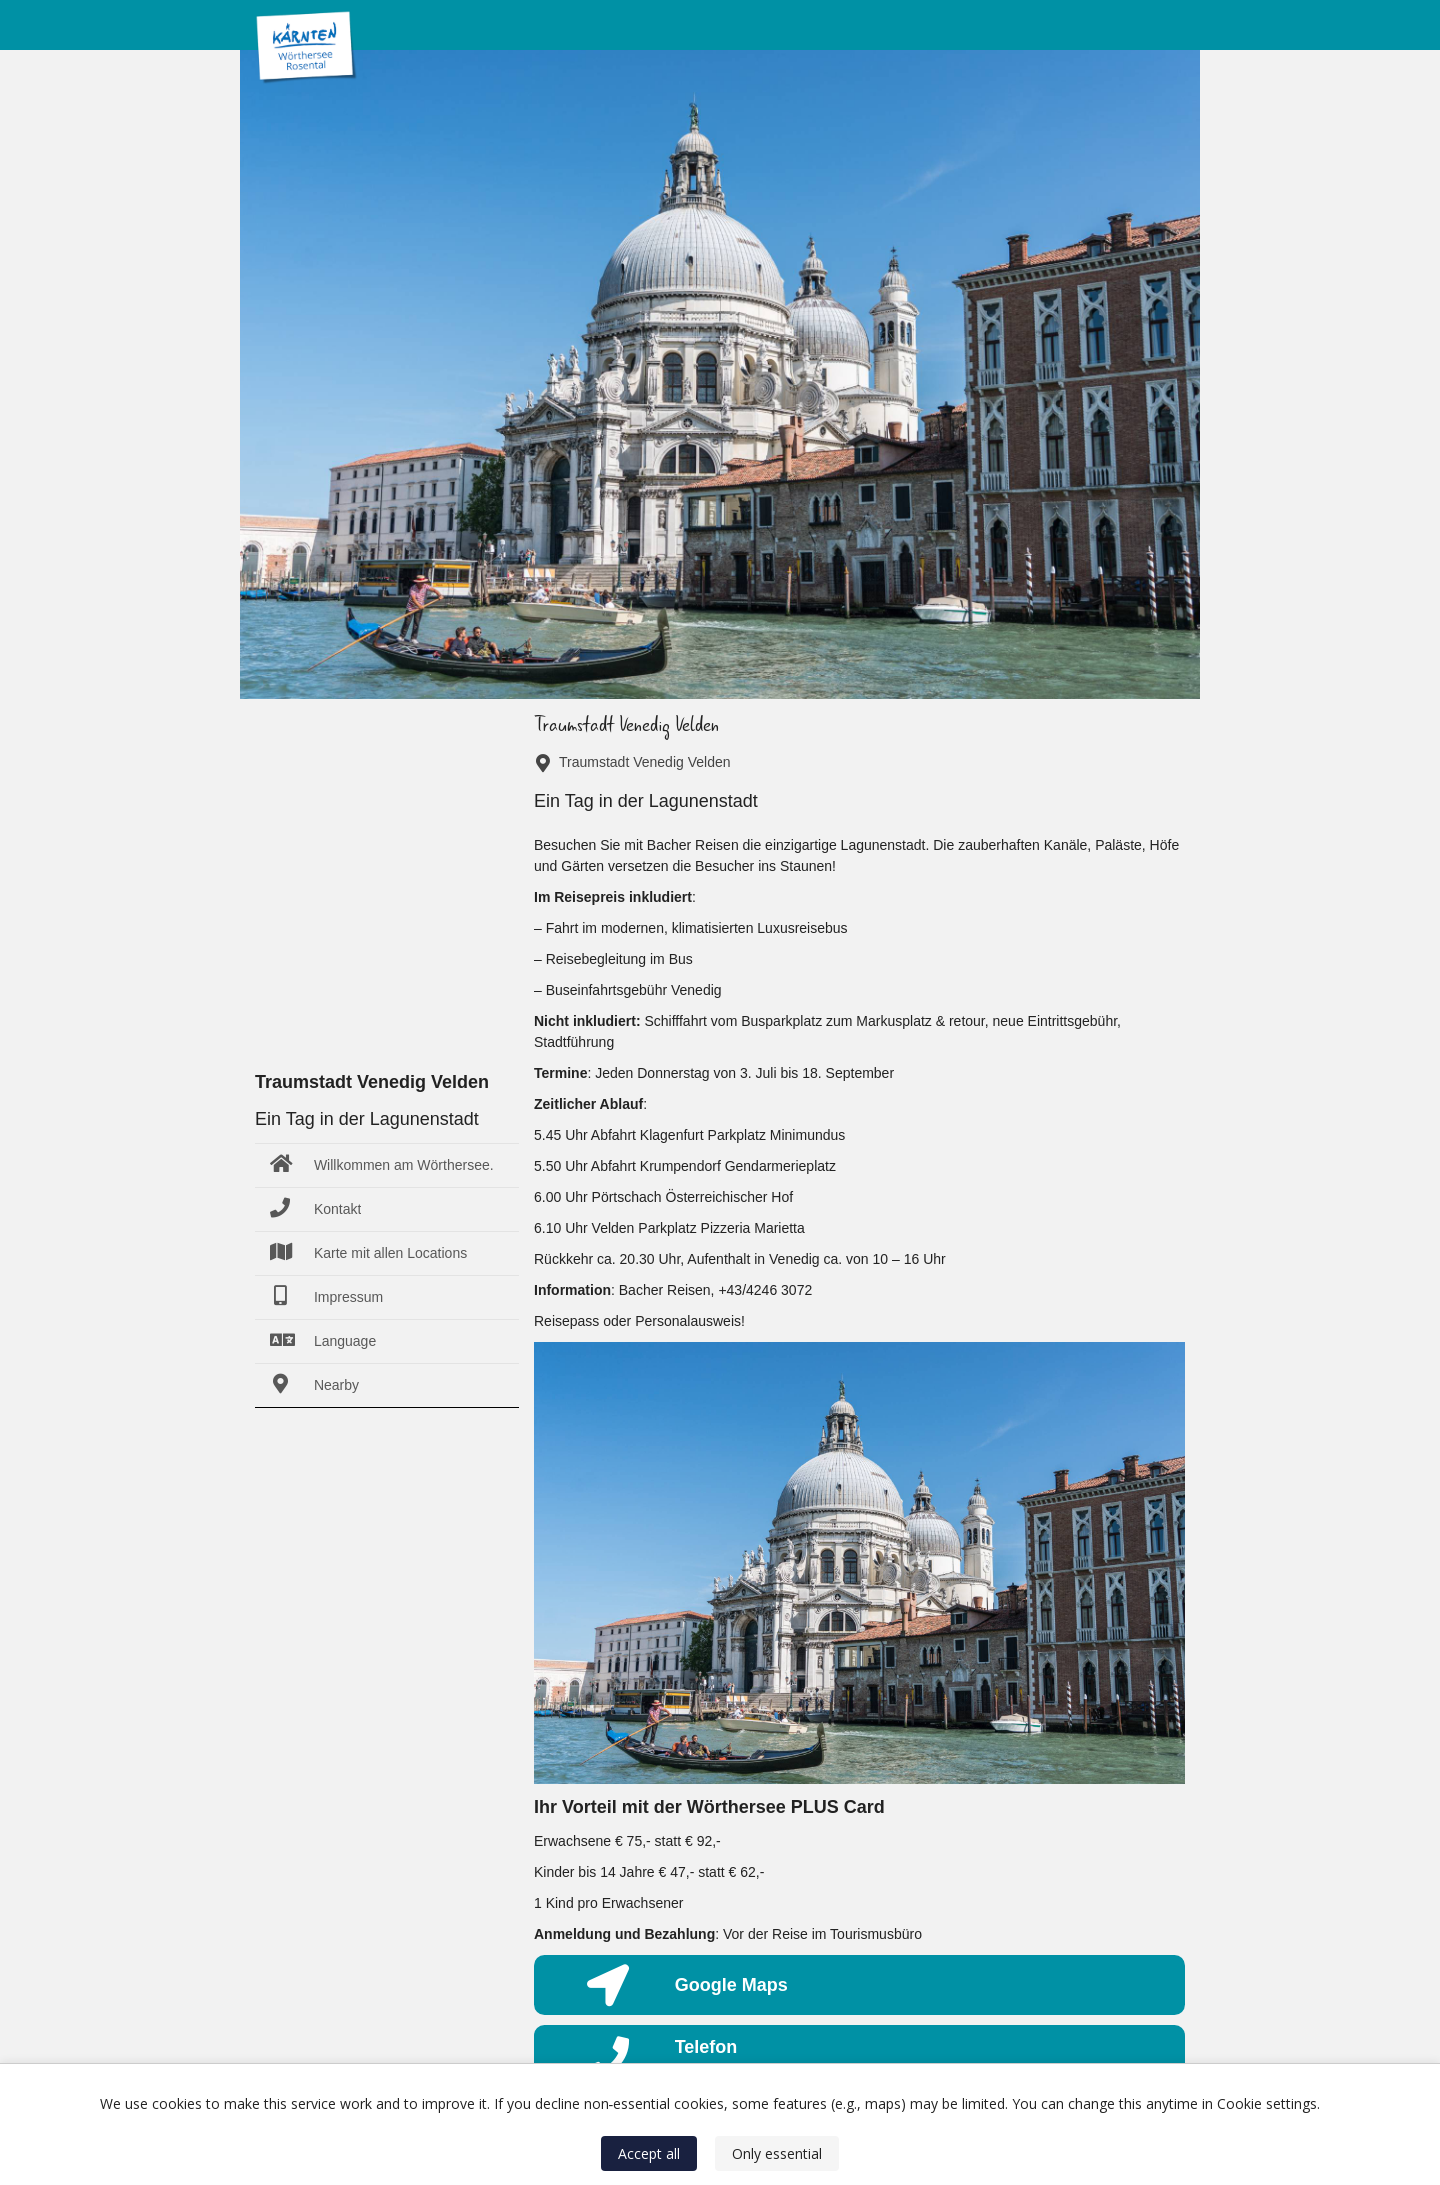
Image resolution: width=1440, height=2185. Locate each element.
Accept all (649, 2153)
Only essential (777, 2153)
